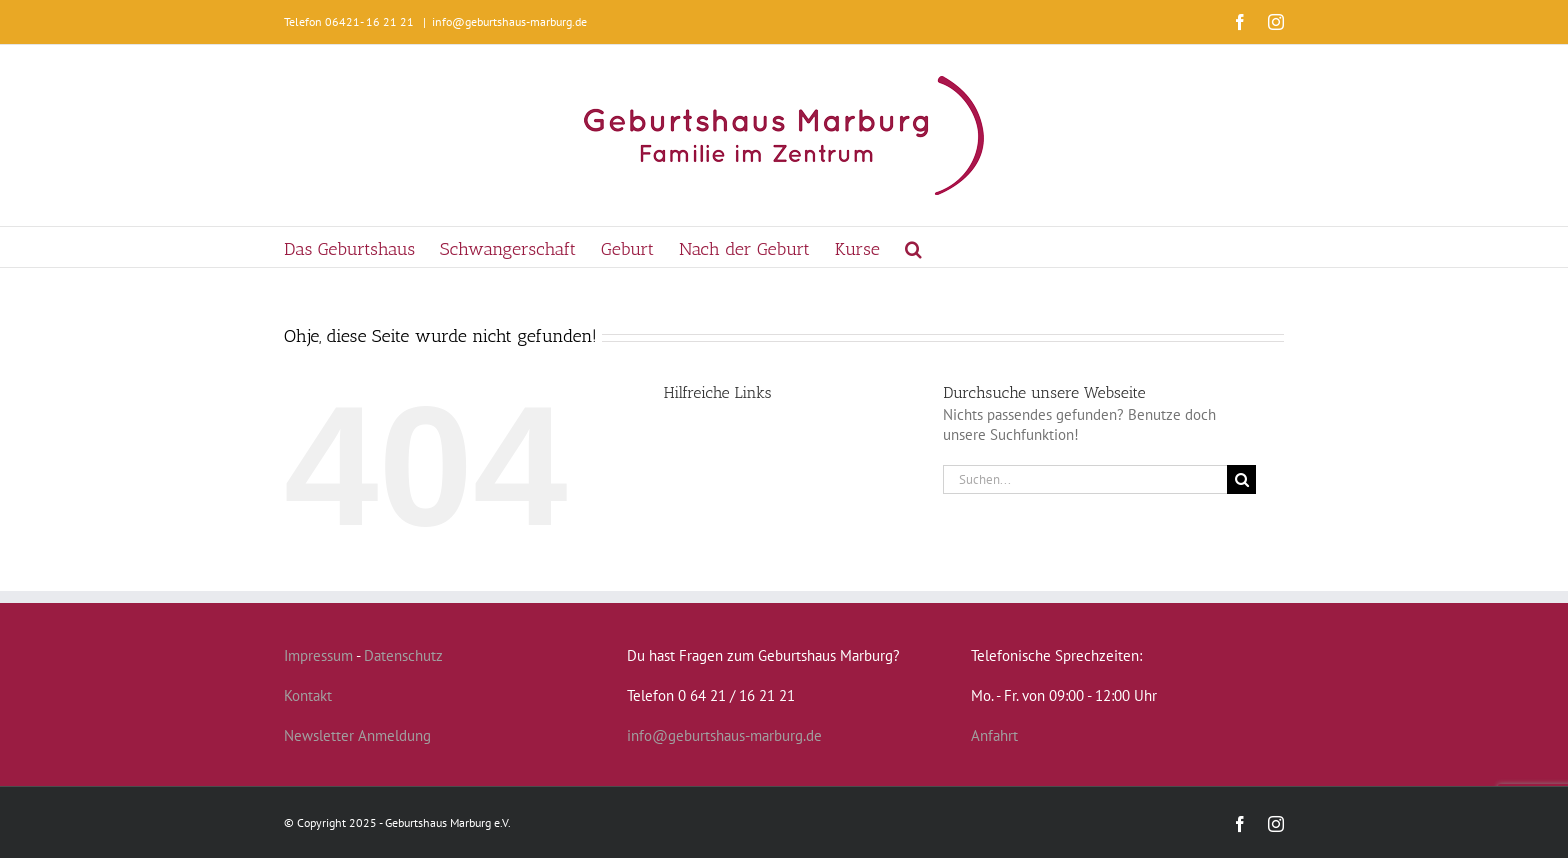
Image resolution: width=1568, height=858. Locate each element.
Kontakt (308, 695)
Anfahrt (994, 735)
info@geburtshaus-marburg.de (509, 21)
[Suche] (1241, 479)
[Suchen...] (1085, 479)
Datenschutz (403, 655)
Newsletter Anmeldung (357, 735)
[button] (913, 247)
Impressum (318, 655)
